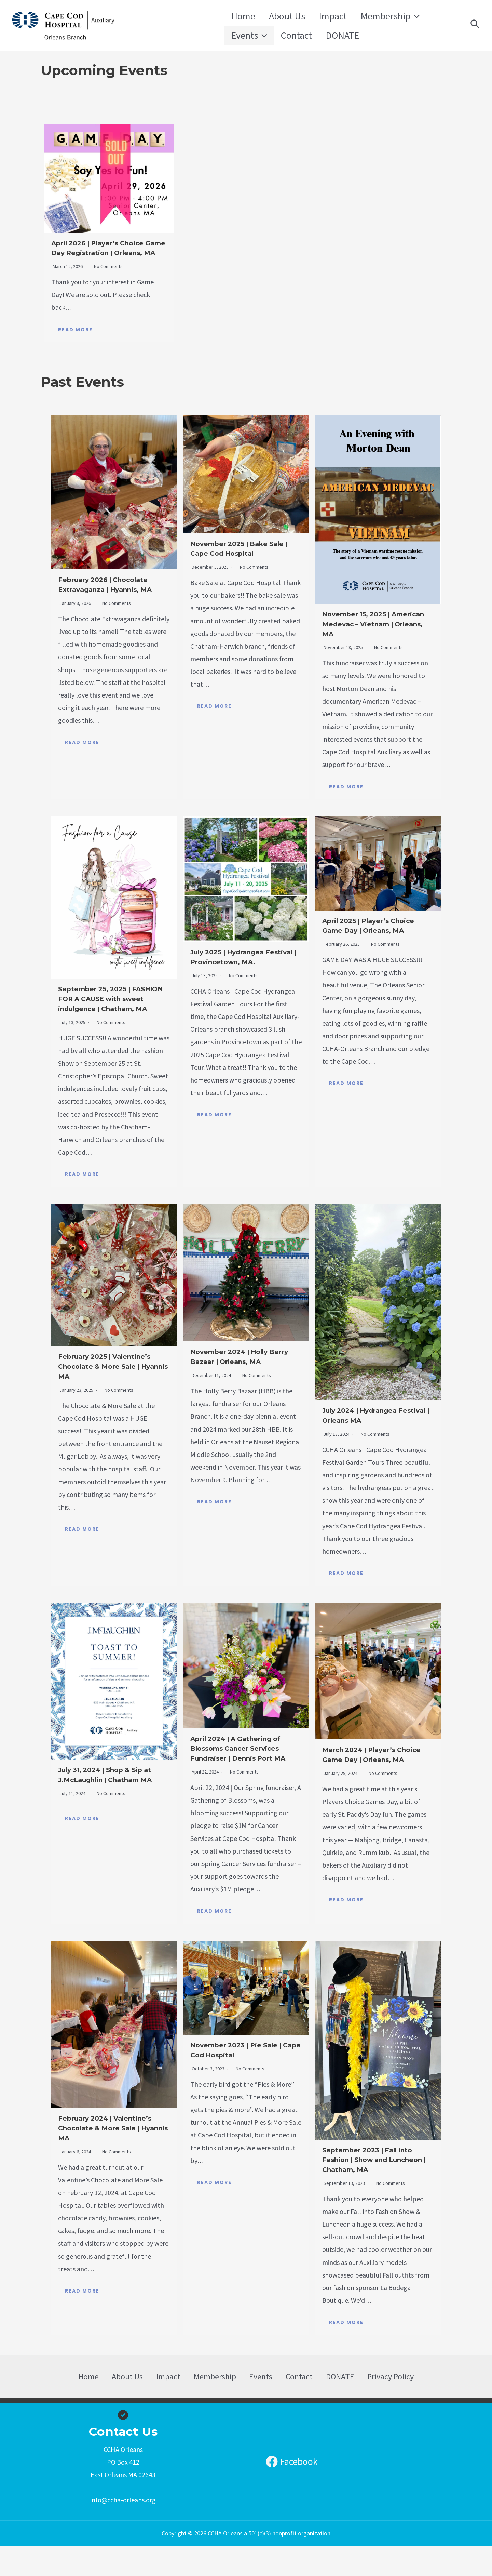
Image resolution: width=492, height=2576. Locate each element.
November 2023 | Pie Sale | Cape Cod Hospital (243, 2080)
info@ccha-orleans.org (123, 2530)
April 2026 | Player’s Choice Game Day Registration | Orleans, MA (108, 253)
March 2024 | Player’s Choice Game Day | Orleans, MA (369, 1780)
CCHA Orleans (165, 25)
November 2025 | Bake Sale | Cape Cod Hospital (243, 559)
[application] (391, 13)
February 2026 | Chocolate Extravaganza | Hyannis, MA (113, 600)
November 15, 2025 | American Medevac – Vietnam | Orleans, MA (371, 634)
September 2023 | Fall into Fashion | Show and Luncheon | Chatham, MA (377, 2190)
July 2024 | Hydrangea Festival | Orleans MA (370, 1436)
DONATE (282, 39)
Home (240, 13)
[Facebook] (292, 2492)
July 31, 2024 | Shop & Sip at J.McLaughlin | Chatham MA (112, 1800)
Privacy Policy (373, 2407)
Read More (75, 340)
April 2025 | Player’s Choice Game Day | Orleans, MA (365, 941)
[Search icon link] (475, 26)
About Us (277, 13)
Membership (366, 13)
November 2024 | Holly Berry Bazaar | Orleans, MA (240, 1382)
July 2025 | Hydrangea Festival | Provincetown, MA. (242, 972)
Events (420, 13)
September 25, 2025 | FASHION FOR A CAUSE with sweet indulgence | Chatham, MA (111, 1014)
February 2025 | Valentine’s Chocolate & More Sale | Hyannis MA (110, 1387)
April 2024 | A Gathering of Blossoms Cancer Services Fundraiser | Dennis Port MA (243, 1773)
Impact (316, 13)
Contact (243, 39)
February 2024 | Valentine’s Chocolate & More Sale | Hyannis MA (110, 2158)
